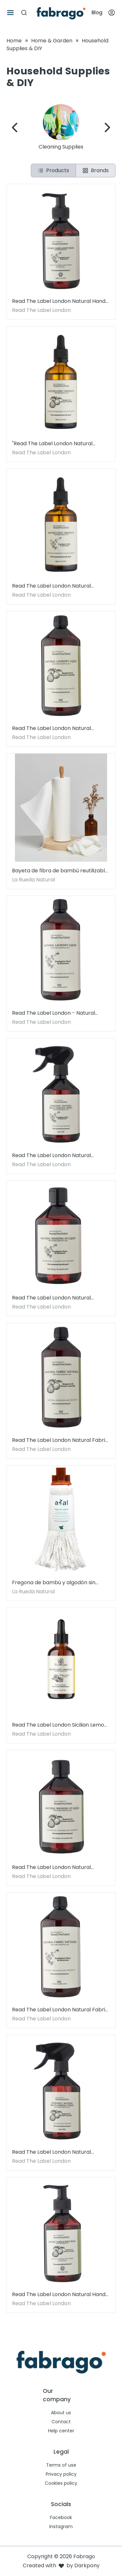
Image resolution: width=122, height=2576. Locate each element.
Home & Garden (51, 40)
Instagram (61, 2526)
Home (14, 40)
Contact (61, 2421)
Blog (97, 12)
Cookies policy (61, 2483)
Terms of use (61, 2465)
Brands (95, 170)
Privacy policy (61, 2474)
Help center (61, 2430)
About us (61, 2412)
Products (53, 170)
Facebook (61, 2517)
